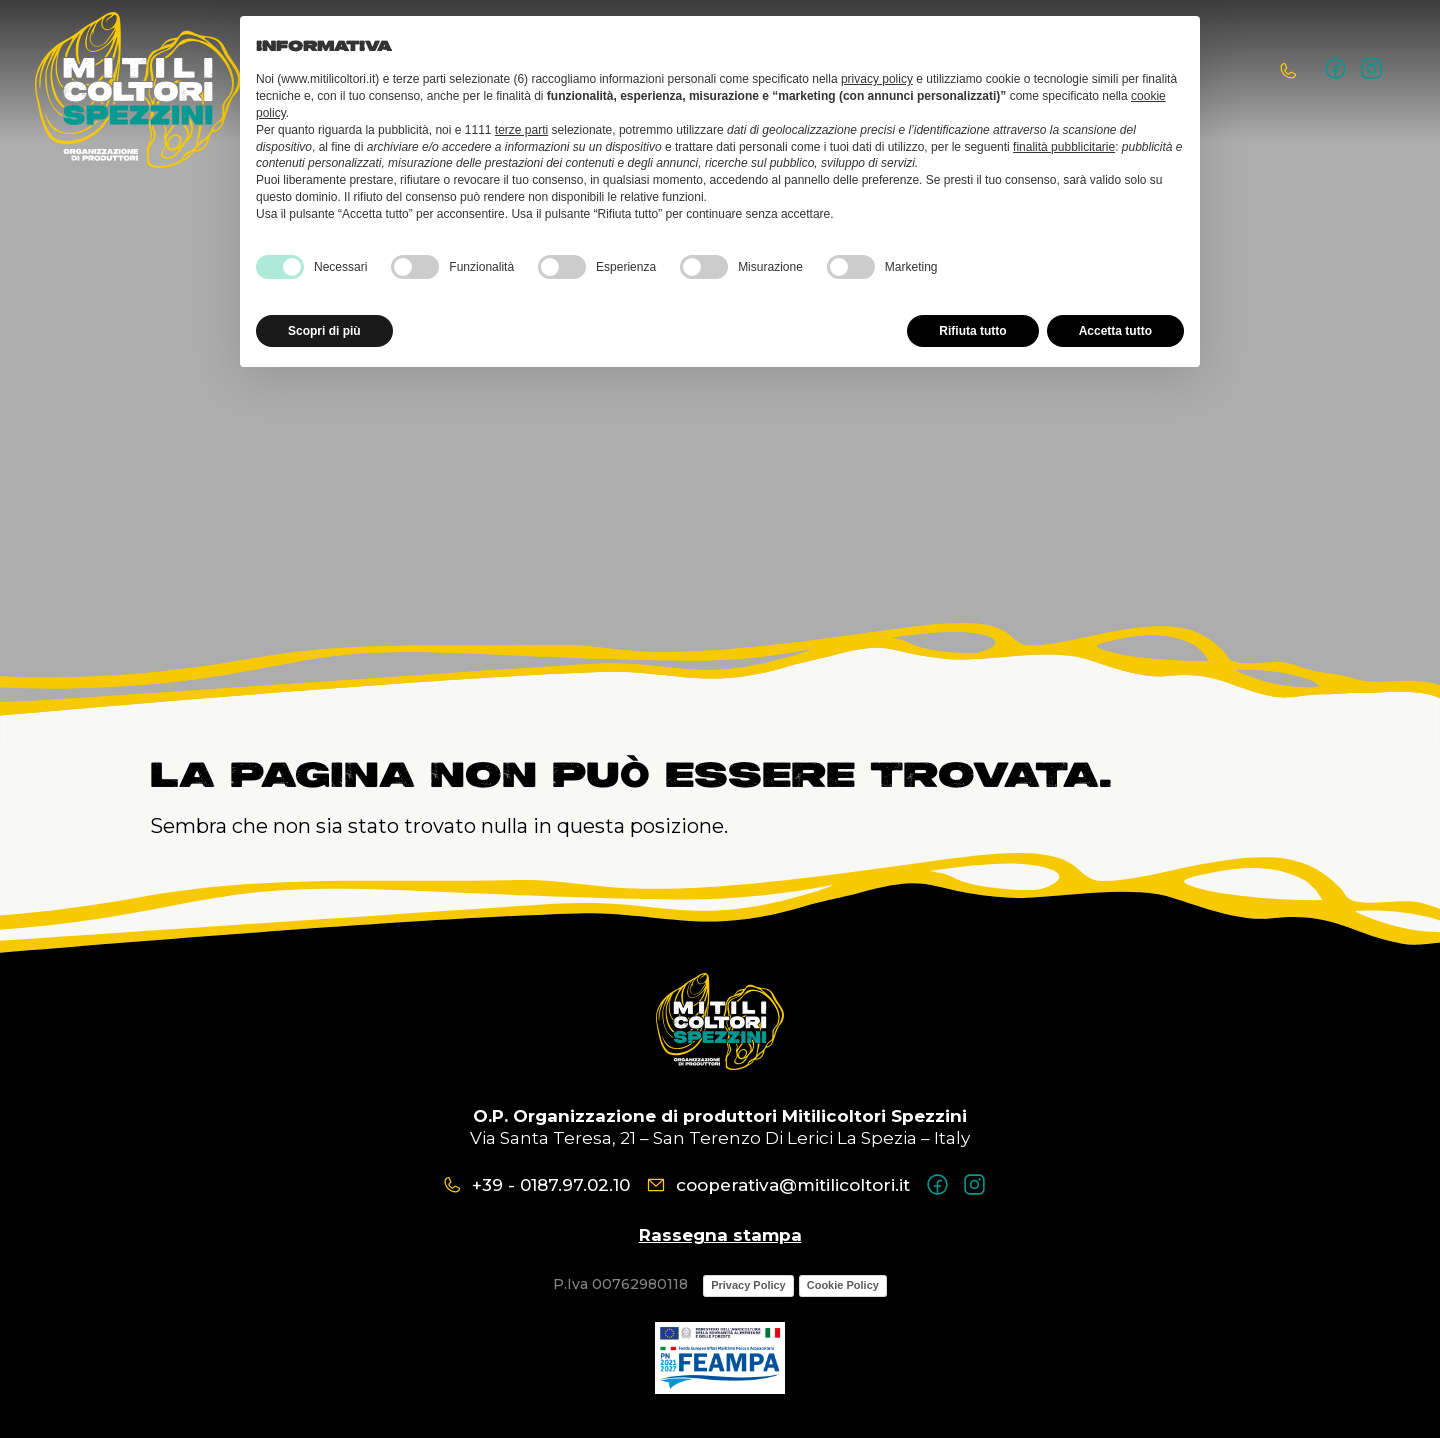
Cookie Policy (843, 1285)
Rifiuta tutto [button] (972, 331)
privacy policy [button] (877, 79)
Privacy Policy (748, 1285)
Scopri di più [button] (324, 331)
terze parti (521, 130)
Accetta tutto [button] (1115, 331)
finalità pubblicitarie (1064, 147)
